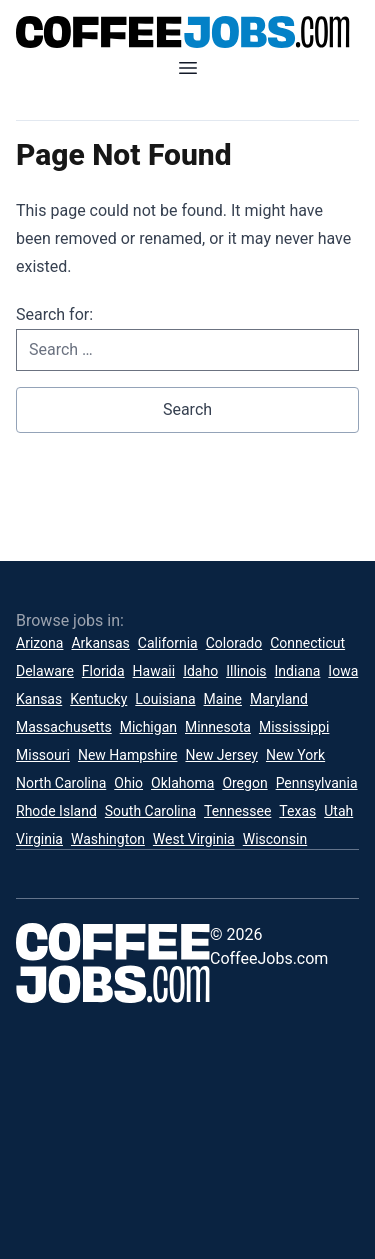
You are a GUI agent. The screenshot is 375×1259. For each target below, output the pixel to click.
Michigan (148, 727)
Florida (103, 671)
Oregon (244, 783)
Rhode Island (56, 811)
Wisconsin (275, 839)
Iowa (343, 671)
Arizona (39, 643)
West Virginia (194, 839)
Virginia (39, 839)
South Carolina (150, 811)
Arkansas (100, 643)
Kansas (39, 699)
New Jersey (221, 755)
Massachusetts (64, 727)
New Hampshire (128, 755)
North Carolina (61, 783)
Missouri (43, 755)
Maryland (279, 699)
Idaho (200, 671)
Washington (108, 839)
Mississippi (294, 727)
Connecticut (307, 643)
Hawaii (154, 671)
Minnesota (218, 727)
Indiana (298, 671)
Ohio (128, 783)
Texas (297, 811)
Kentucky (98, 699)
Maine (223, 699)
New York (295, 755)
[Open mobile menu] (188, 68)
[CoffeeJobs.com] (187, 32)
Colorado (234, 643)
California (168, 643)
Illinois (246, 671)
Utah (338, 811)
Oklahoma (182, 783)
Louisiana (165, 699)
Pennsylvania (317, 783)
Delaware (45, 671)
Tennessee (237, 811)
